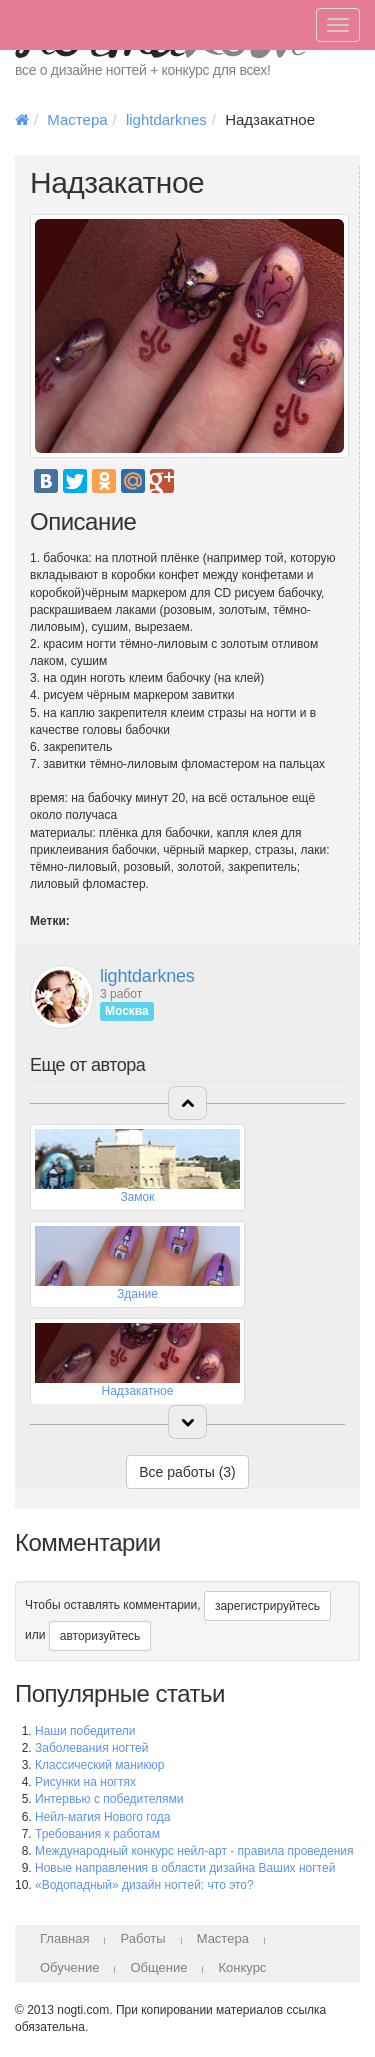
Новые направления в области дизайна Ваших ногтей (185, 1868)
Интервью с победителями (109, 1799)
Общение (158, 1967)
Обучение (69, 1967)
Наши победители (85, 1731)
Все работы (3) (187, 1472)
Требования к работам (97, 1834)
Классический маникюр (99, 1765)
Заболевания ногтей (91, 1748)
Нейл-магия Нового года (102, 1817)
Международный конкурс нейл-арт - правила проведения (194, 1851)
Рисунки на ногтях (85, 1782)
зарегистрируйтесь (267, 1606)
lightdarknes (166, 119)
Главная (64, 1938)
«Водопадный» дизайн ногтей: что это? (144, 1885)
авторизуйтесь (100, 1636)
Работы (142, 1938)
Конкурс (242, 1967)
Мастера (77, 119)
